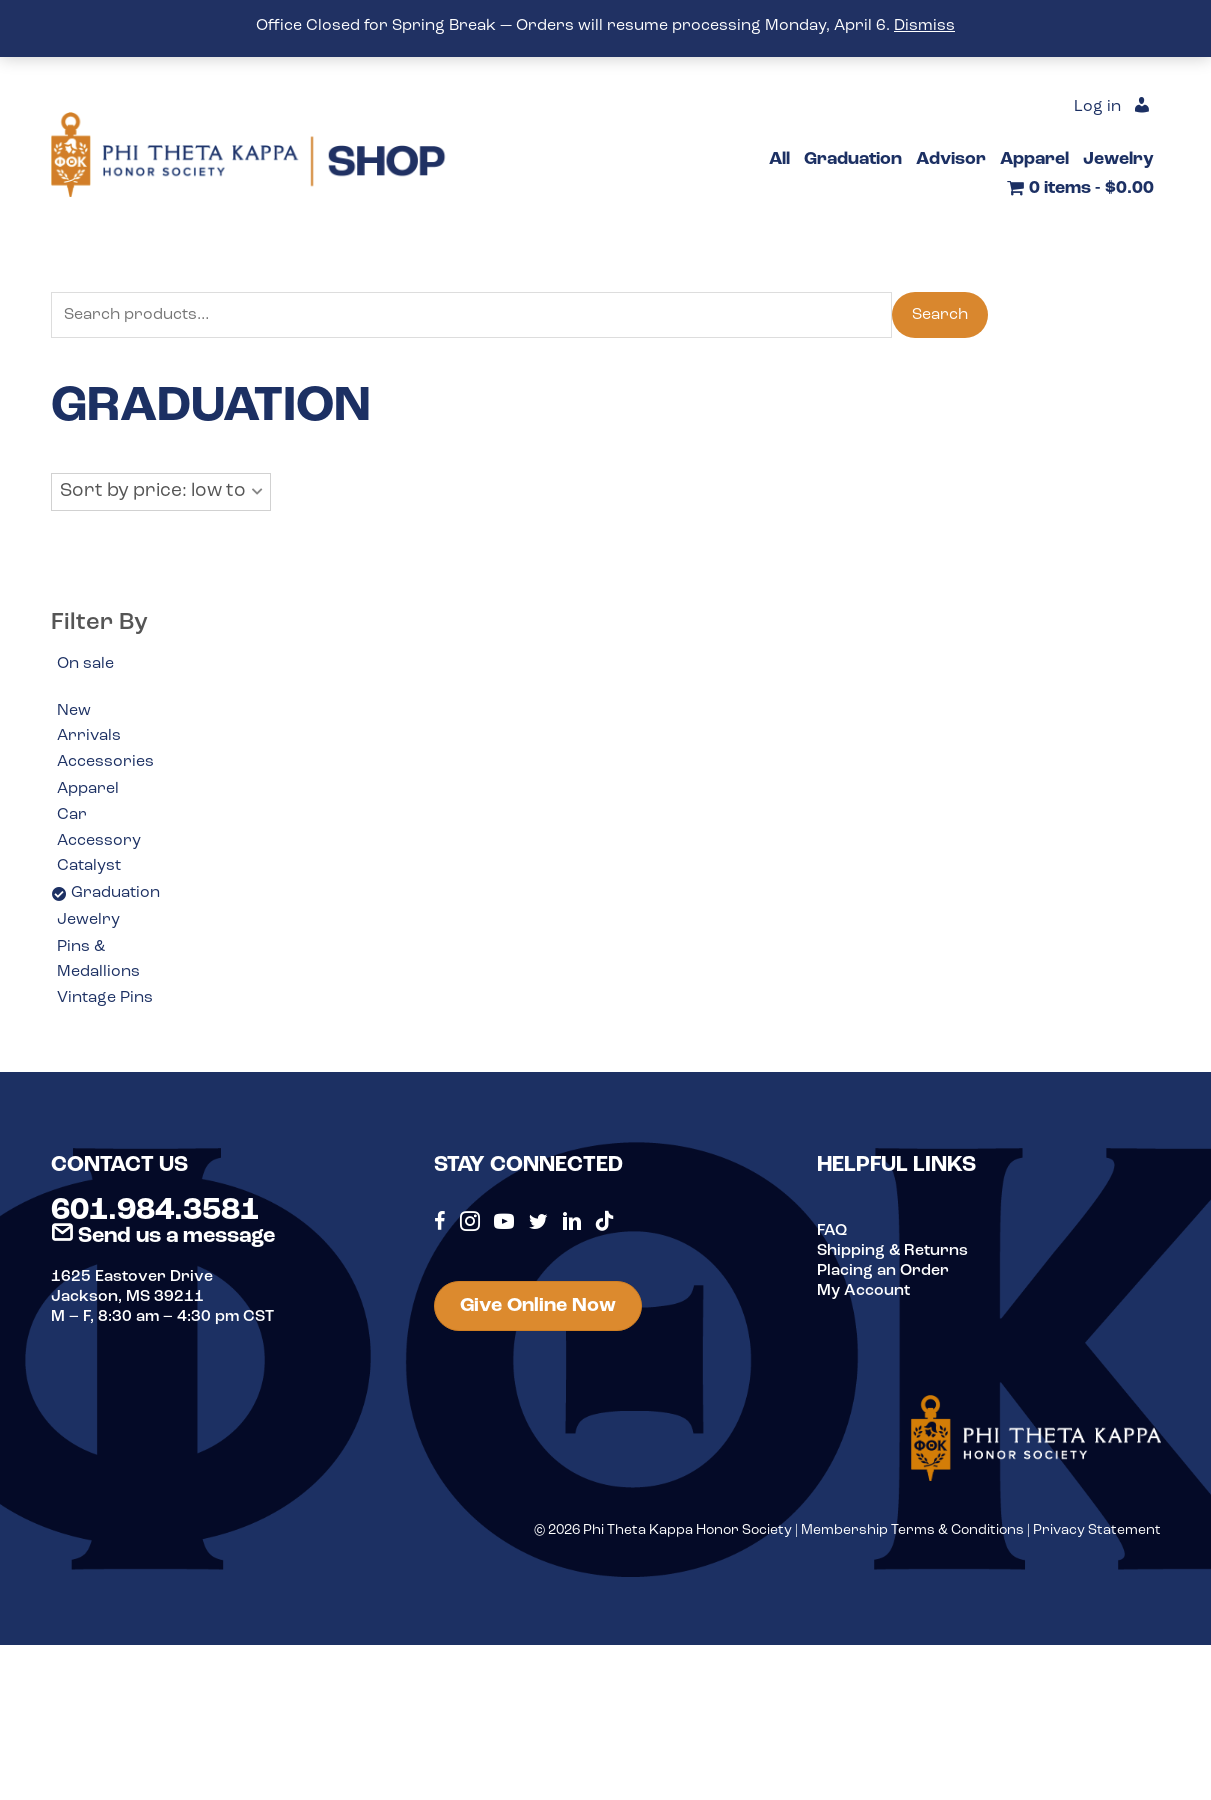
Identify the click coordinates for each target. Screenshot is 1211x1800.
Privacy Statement (1097, 1530)
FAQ (832, 1231)
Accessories (105, 762)
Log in (1097, 107)
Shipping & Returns (892, 1251)
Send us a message (163, 1236)
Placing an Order (883, 1271)
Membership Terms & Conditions (912, 1530)
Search (940, 315)
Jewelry (88, 920)
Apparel (88, 789)
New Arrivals (89, 724)
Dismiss (924, 26)
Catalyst (89, 866)
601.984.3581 (155, 1211)
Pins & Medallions (98, 960)
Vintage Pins (105, 998)
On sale (85, 664)
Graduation (115, 893)
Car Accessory (99, 828)
